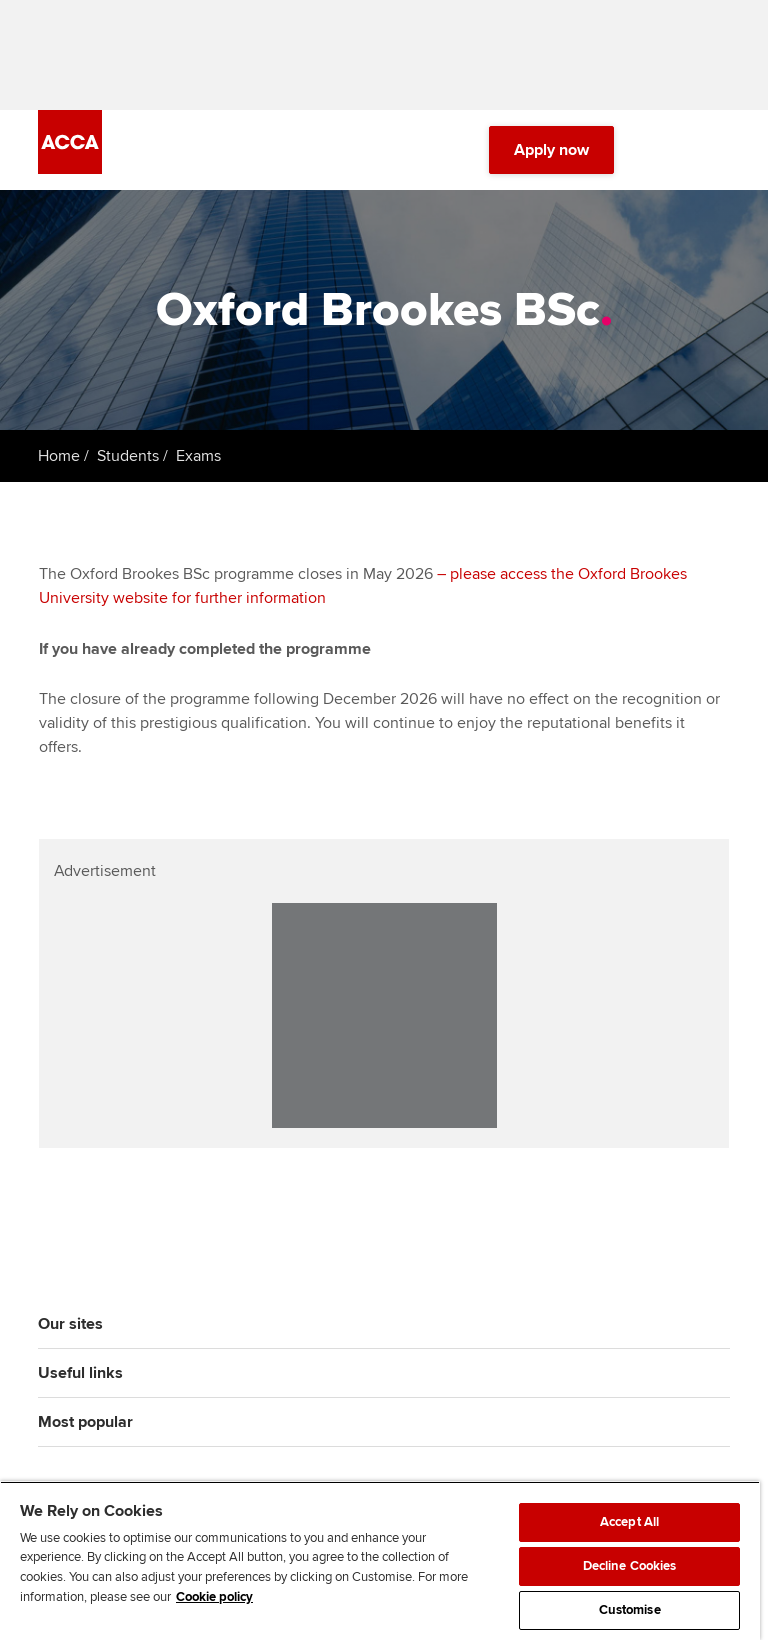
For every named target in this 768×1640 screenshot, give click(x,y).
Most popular (85, 1422)
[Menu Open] (718, 150)
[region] (380, 1560)
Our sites (70, 1324)
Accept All (629, 1522)
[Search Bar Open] (662, 150)
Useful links (80, 1373)
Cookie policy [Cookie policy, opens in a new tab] (214, 1597)
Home (59, 456)
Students (128, 456)
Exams (198, 456)
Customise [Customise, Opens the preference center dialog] (630, 1610)
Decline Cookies (630, 1566)
